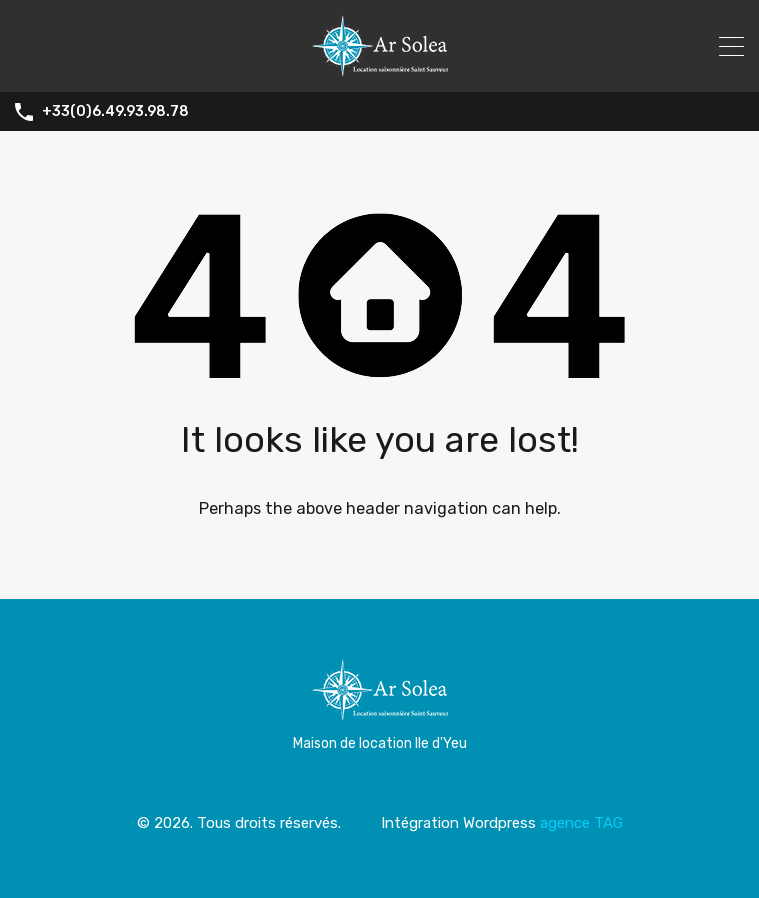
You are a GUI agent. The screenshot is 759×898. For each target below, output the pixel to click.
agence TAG (581, 823)
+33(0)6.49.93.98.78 (115, 112)
